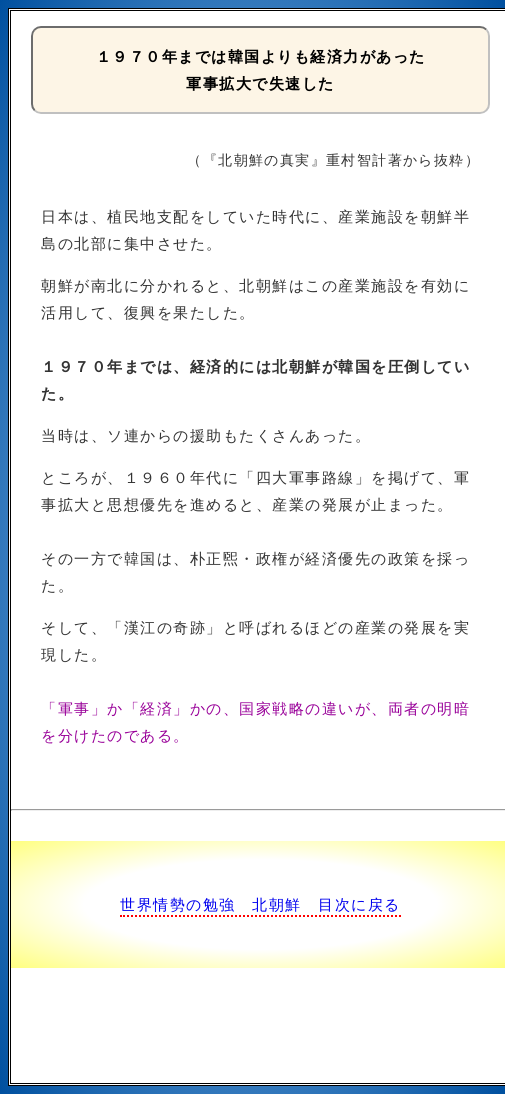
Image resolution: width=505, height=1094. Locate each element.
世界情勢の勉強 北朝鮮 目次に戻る (260, 904)
